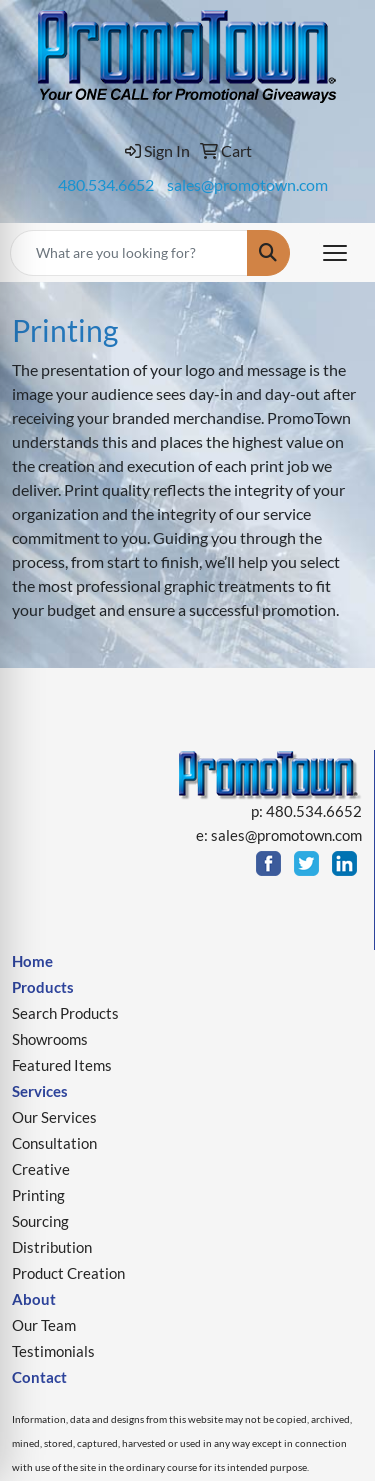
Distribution (52, 1247)
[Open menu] (335, 253)
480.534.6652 (106, 184)
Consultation (54, 1143)
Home (32, 961)
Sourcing (40, 1221)
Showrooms (50, 1039)
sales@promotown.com (247, 184)
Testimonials (53, 1351)
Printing (38, 1195)
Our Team (44, 1325)
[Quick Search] (129, 253)
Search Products (65, 1013)
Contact (39, 1377)
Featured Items (62, 1065)
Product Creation (68, 1273)
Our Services (54, 1117)
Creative (41, 1169)
